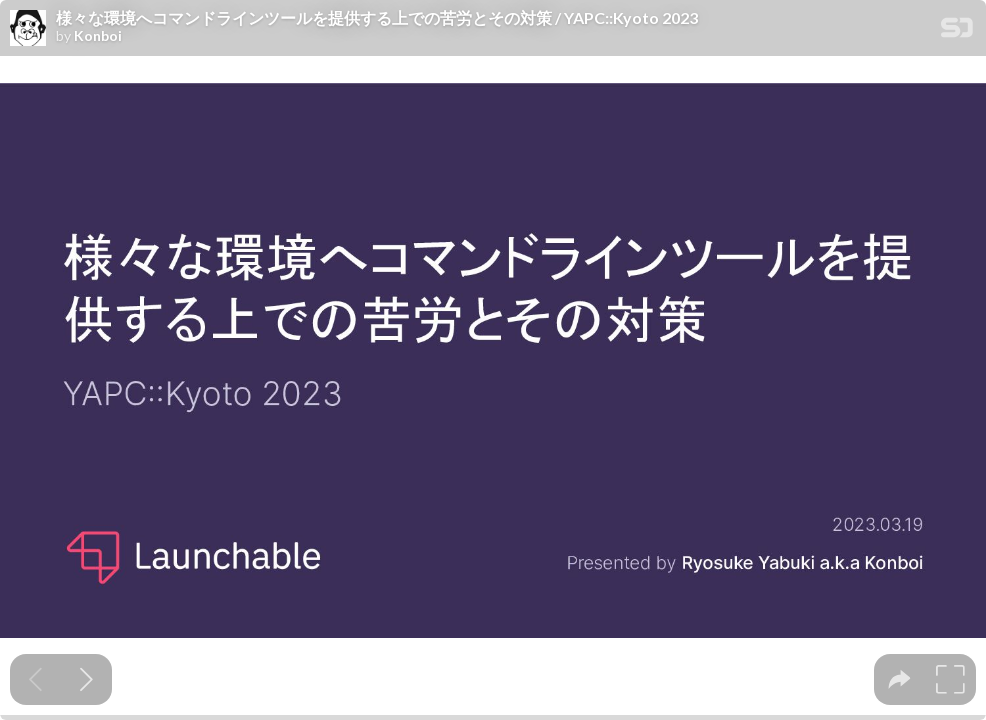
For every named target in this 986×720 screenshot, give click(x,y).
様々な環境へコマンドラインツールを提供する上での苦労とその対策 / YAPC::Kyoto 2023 (377, 18)
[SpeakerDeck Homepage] (957, 31)
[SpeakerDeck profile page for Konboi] (28, 29)
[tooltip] (899, 679)
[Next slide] (86, 679)
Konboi (98, 36)
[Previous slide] (35, 679)
